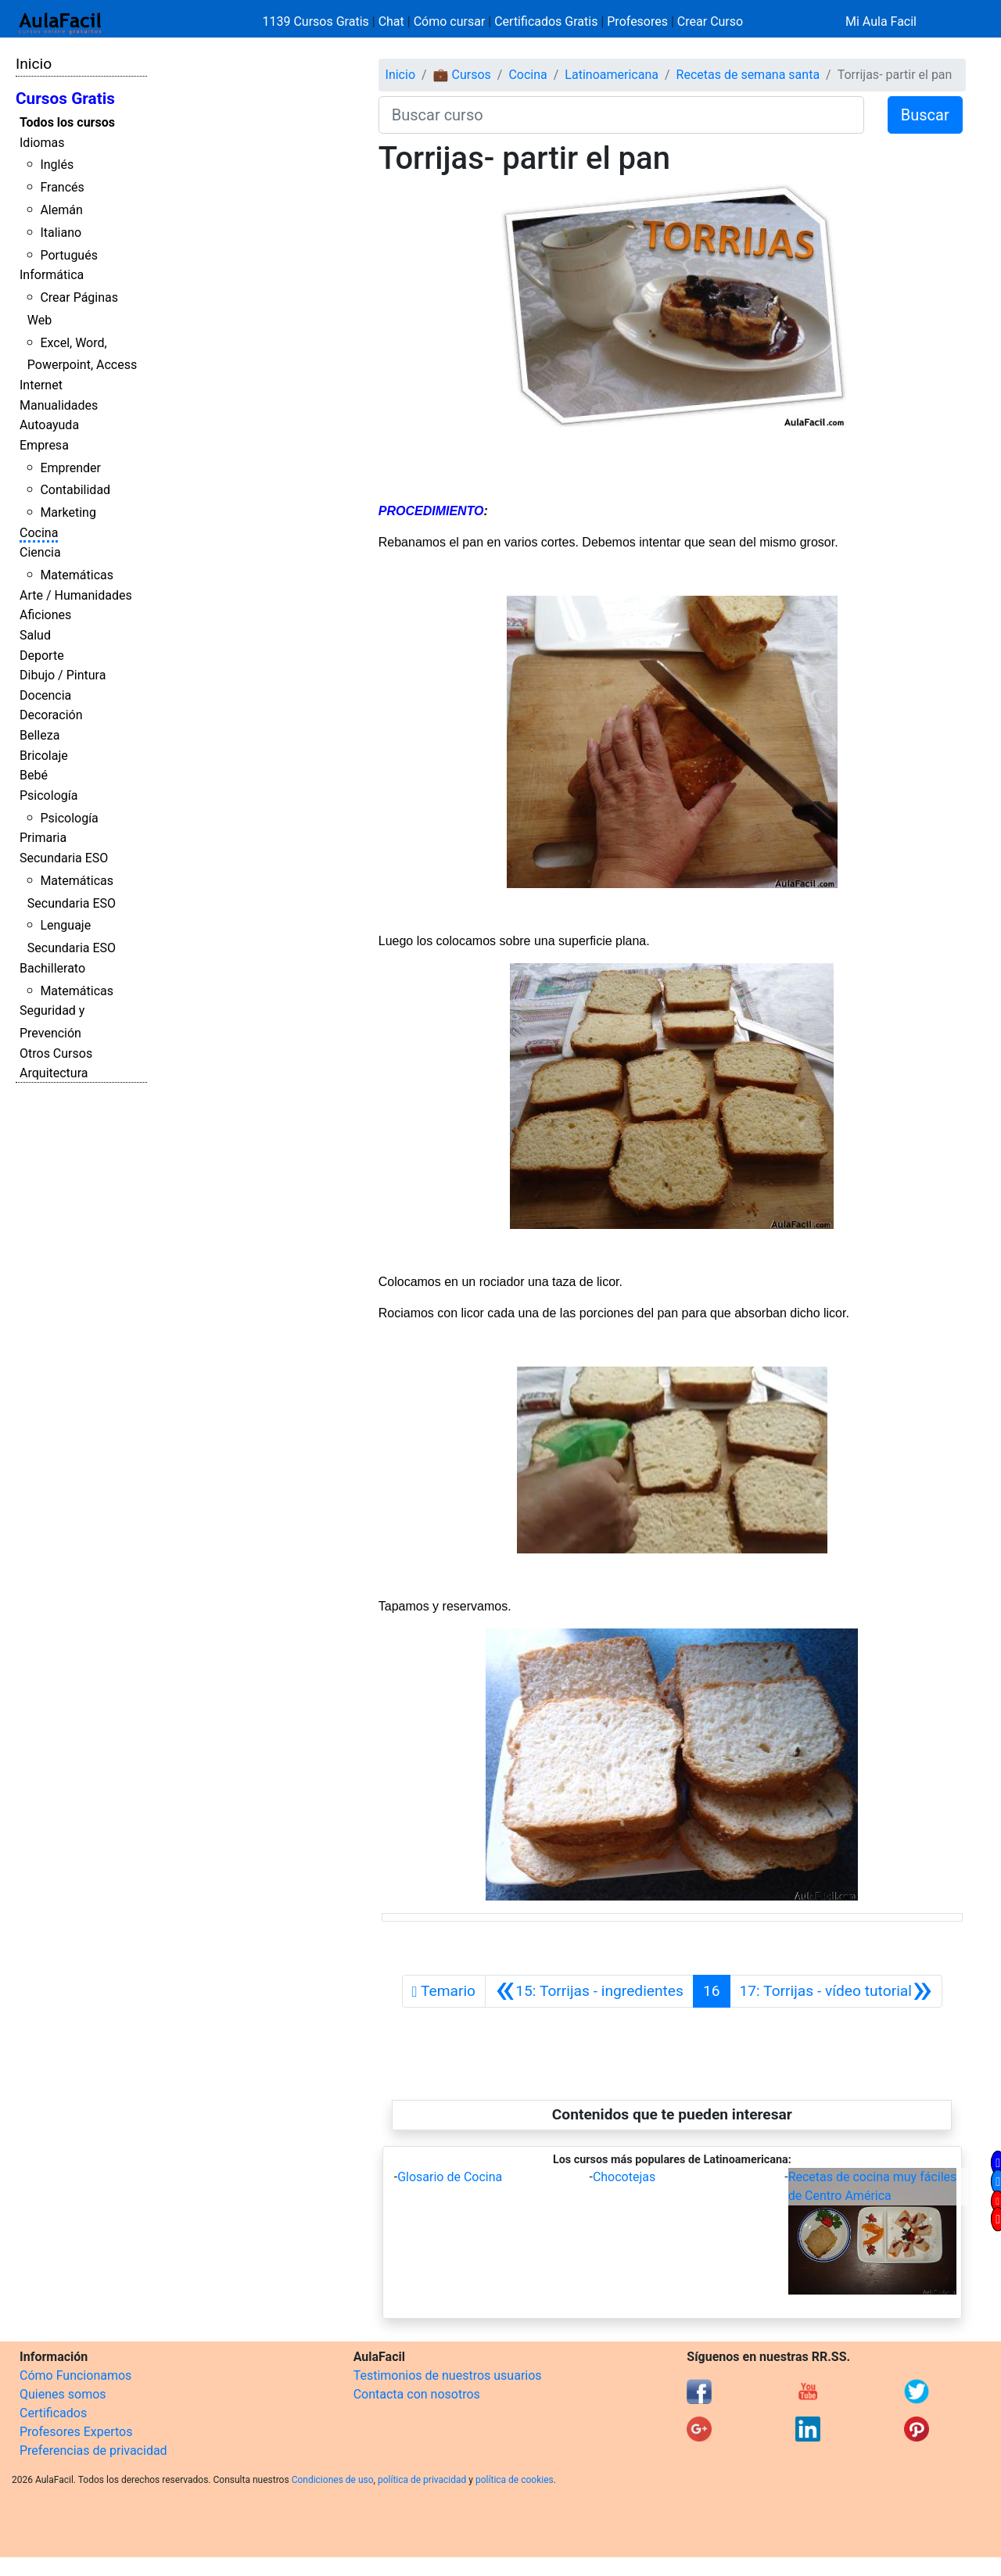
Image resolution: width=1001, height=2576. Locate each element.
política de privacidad (422, 2479)
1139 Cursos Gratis (317, 21)
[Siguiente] (836, 1991)
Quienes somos (63, 2394)
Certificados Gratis (545, 21)
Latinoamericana (611, 74)
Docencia (45, 695)
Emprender (70, 467)
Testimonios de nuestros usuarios (447, 2375)
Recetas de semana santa (748, 74)
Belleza (39, 735)
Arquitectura (54, 1073)
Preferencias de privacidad (93, 2450)
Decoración (51, 715)
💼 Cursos (462, 74)
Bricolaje (44, 755)
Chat (391, 21)
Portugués (69, 255)
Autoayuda (49, 424)
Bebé (34, 775)
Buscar (925, 115)
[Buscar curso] (621, 115)
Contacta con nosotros (416, 2394)
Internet (41, 385)
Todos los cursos (67, 122)
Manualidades (59, 405)
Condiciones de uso (333, 2479)
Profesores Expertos (76, 2431)
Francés (62, 187)
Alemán (61, 209)
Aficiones (45, 614)
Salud (35, 635)
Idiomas (42, 142)
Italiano (60, 232)
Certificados (53, 2413)
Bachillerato (52, 968)
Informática (52, 274)
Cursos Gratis (65, 98)
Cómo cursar (450, 21)
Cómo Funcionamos (75, 2375)
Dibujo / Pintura (63, 675)
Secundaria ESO (64, 858)
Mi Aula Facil (881, 21)
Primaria (43, 837)
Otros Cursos (56, 1053)
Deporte (42, 655)
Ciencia (40, 552)
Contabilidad (75, 489)
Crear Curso (710, 21)
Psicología (48, 795)
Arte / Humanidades (76, 595)
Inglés (57, 164)
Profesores (637, 21)
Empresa (44, 445)
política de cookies (514, 2479)
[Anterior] (589, 1991)
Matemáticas (76, 575)
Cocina (39, 532)
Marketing (67, 512)
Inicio (34, 64)
